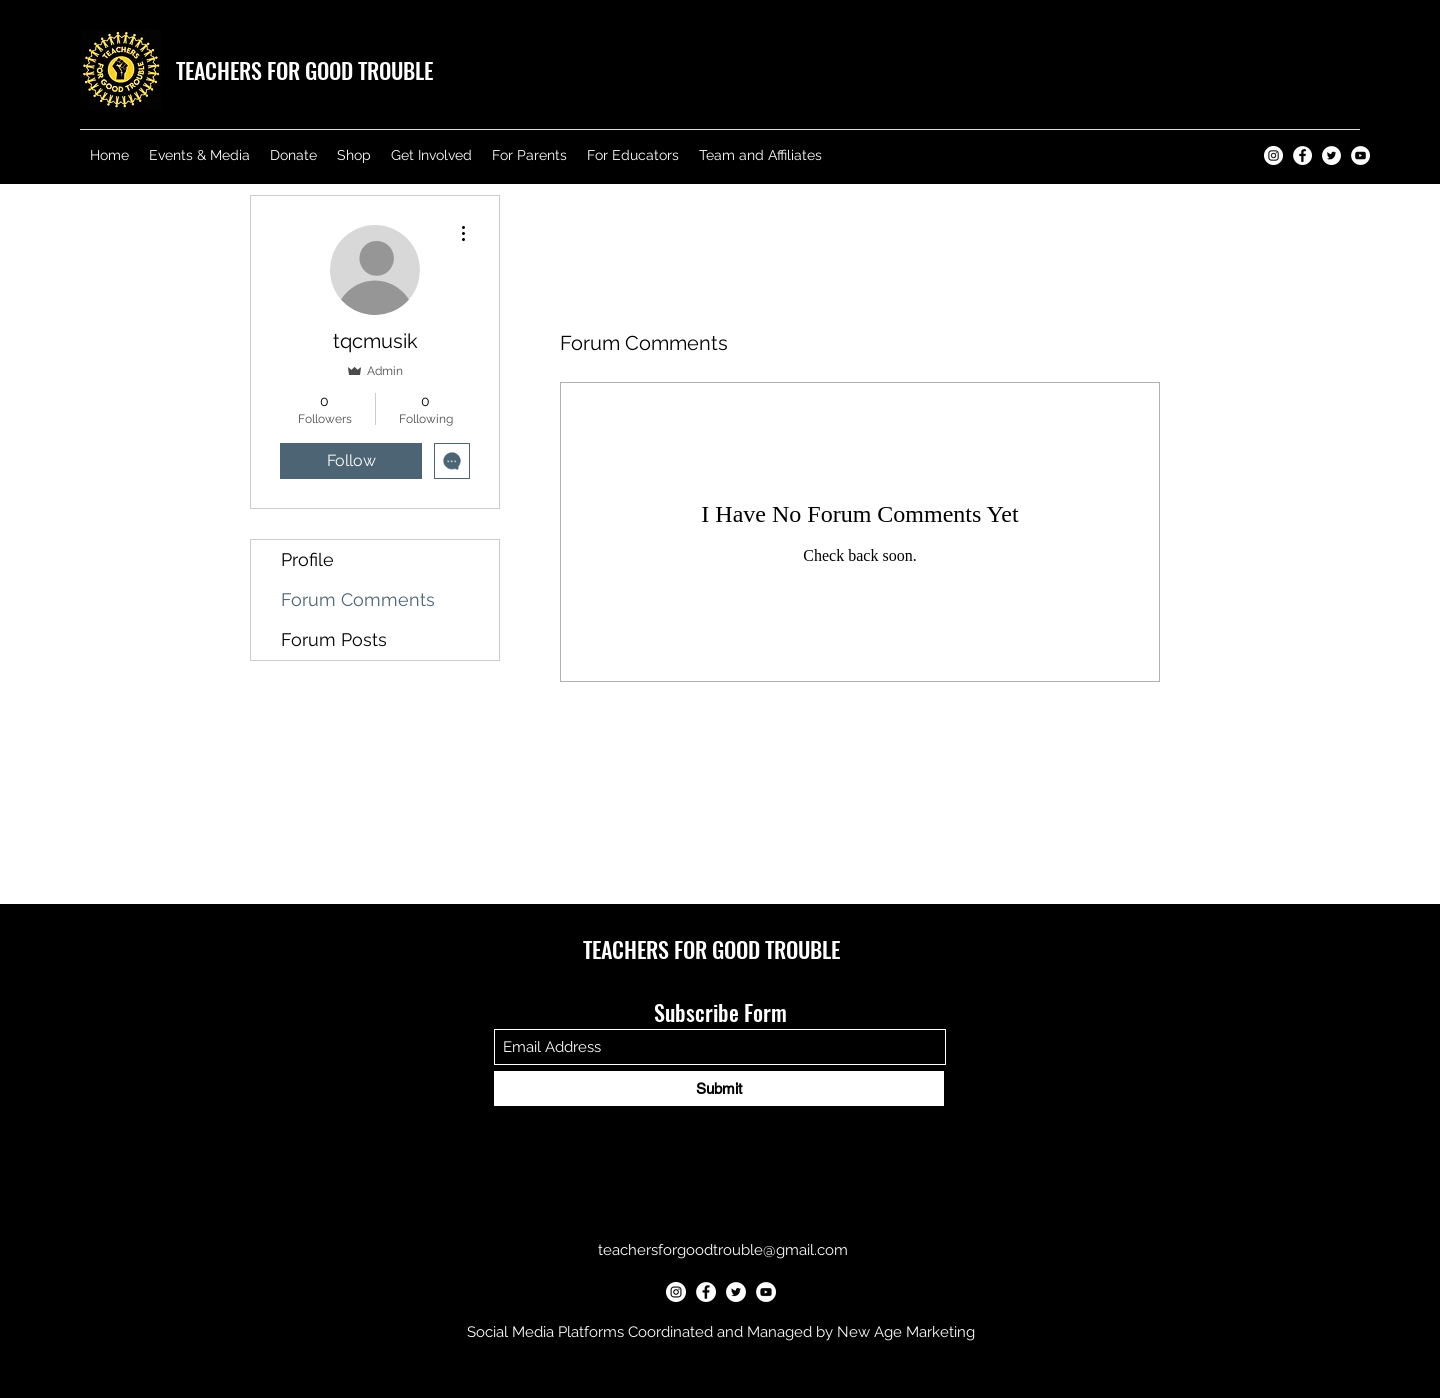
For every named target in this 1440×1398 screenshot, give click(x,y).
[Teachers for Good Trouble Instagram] (1273, 155)
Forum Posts (334, 639)
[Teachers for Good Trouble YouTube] (1360, 155)
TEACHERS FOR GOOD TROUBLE (304, 70)
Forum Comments (358, 599)
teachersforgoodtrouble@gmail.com (723, 1250)
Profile (307, 559)
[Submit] (719, 1088)
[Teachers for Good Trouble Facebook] (1302, 155)
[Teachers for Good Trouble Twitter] (1331, 155)
